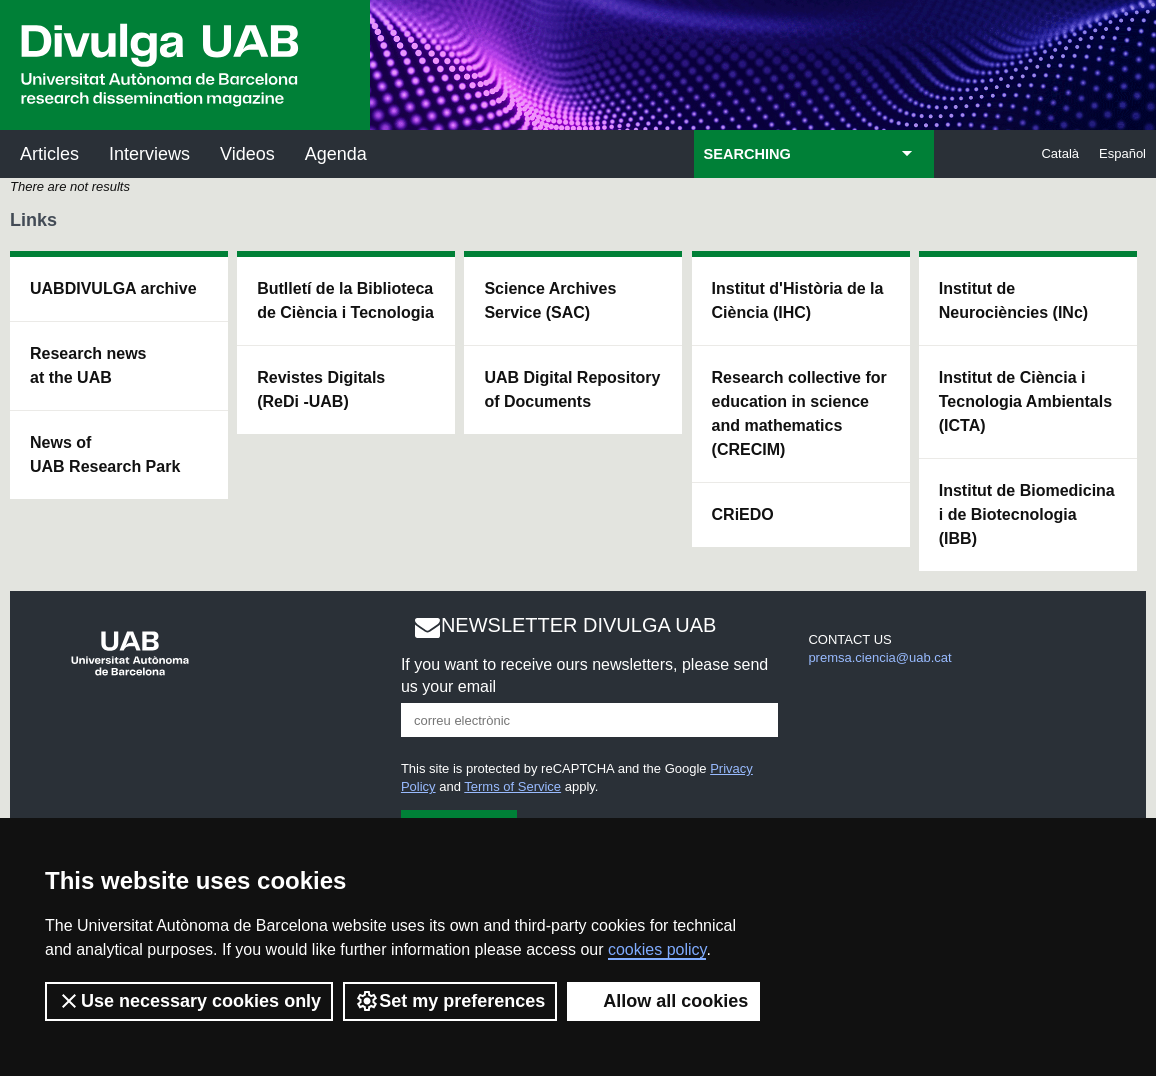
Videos (247, 154)
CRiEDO (743, 514)
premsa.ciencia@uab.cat (879, 657)
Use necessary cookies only (189, 1001)
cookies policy (657, 949)
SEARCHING (747, 154)
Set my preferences (450, 1001)
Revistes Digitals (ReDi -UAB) (321, 389)
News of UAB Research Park (105, 454)
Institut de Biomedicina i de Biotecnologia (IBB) (1027, 514)
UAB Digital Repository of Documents (572, 389)
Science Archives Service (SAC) (550, 300)
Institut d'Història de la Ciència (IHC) (798, 300)
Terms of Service (512, 786)
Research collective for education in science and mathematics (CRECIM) (799, 413)
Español (1122, 153)
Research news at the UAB (88, 365)
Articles (49, 154)
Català (1060, 153)
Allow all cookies (663, 1001)
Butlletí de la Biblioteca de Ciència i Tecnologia (345, 300)
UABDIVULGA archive (113, 288)
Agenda (336, 154)
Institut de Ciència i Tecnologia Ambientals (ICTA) (1025, 401)
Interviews (149, 154)
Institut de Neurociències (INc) (1013, 300)
